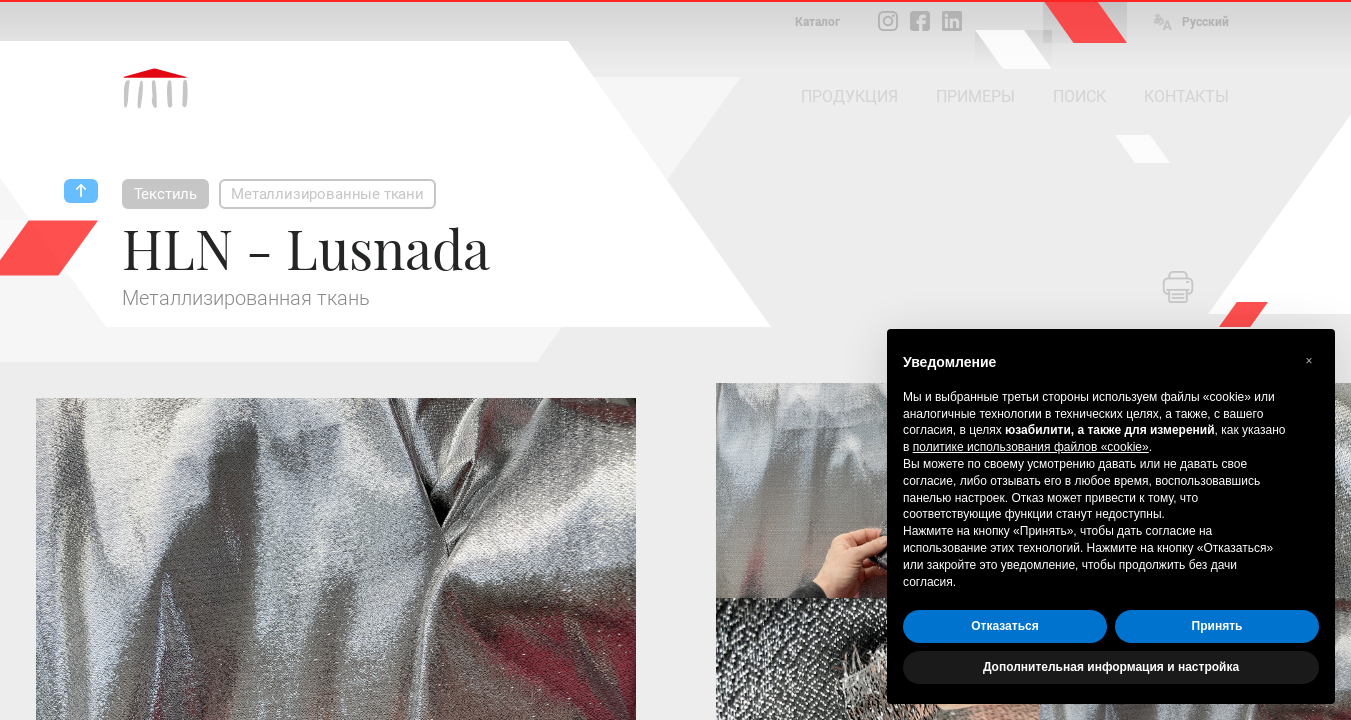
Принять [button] (1217, 626)
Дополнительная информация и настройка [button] (1111, 667)
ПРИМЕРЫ (975, 96)
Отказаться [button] (1004, 626)
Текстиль (166, 194)
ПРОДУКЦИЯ (849, 96)
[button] (1309, 361)
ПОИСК (1079, 96)
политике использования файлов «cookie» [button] (1031, 447)
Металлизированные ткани (327, 194)
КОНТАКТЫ (1186, 96)
